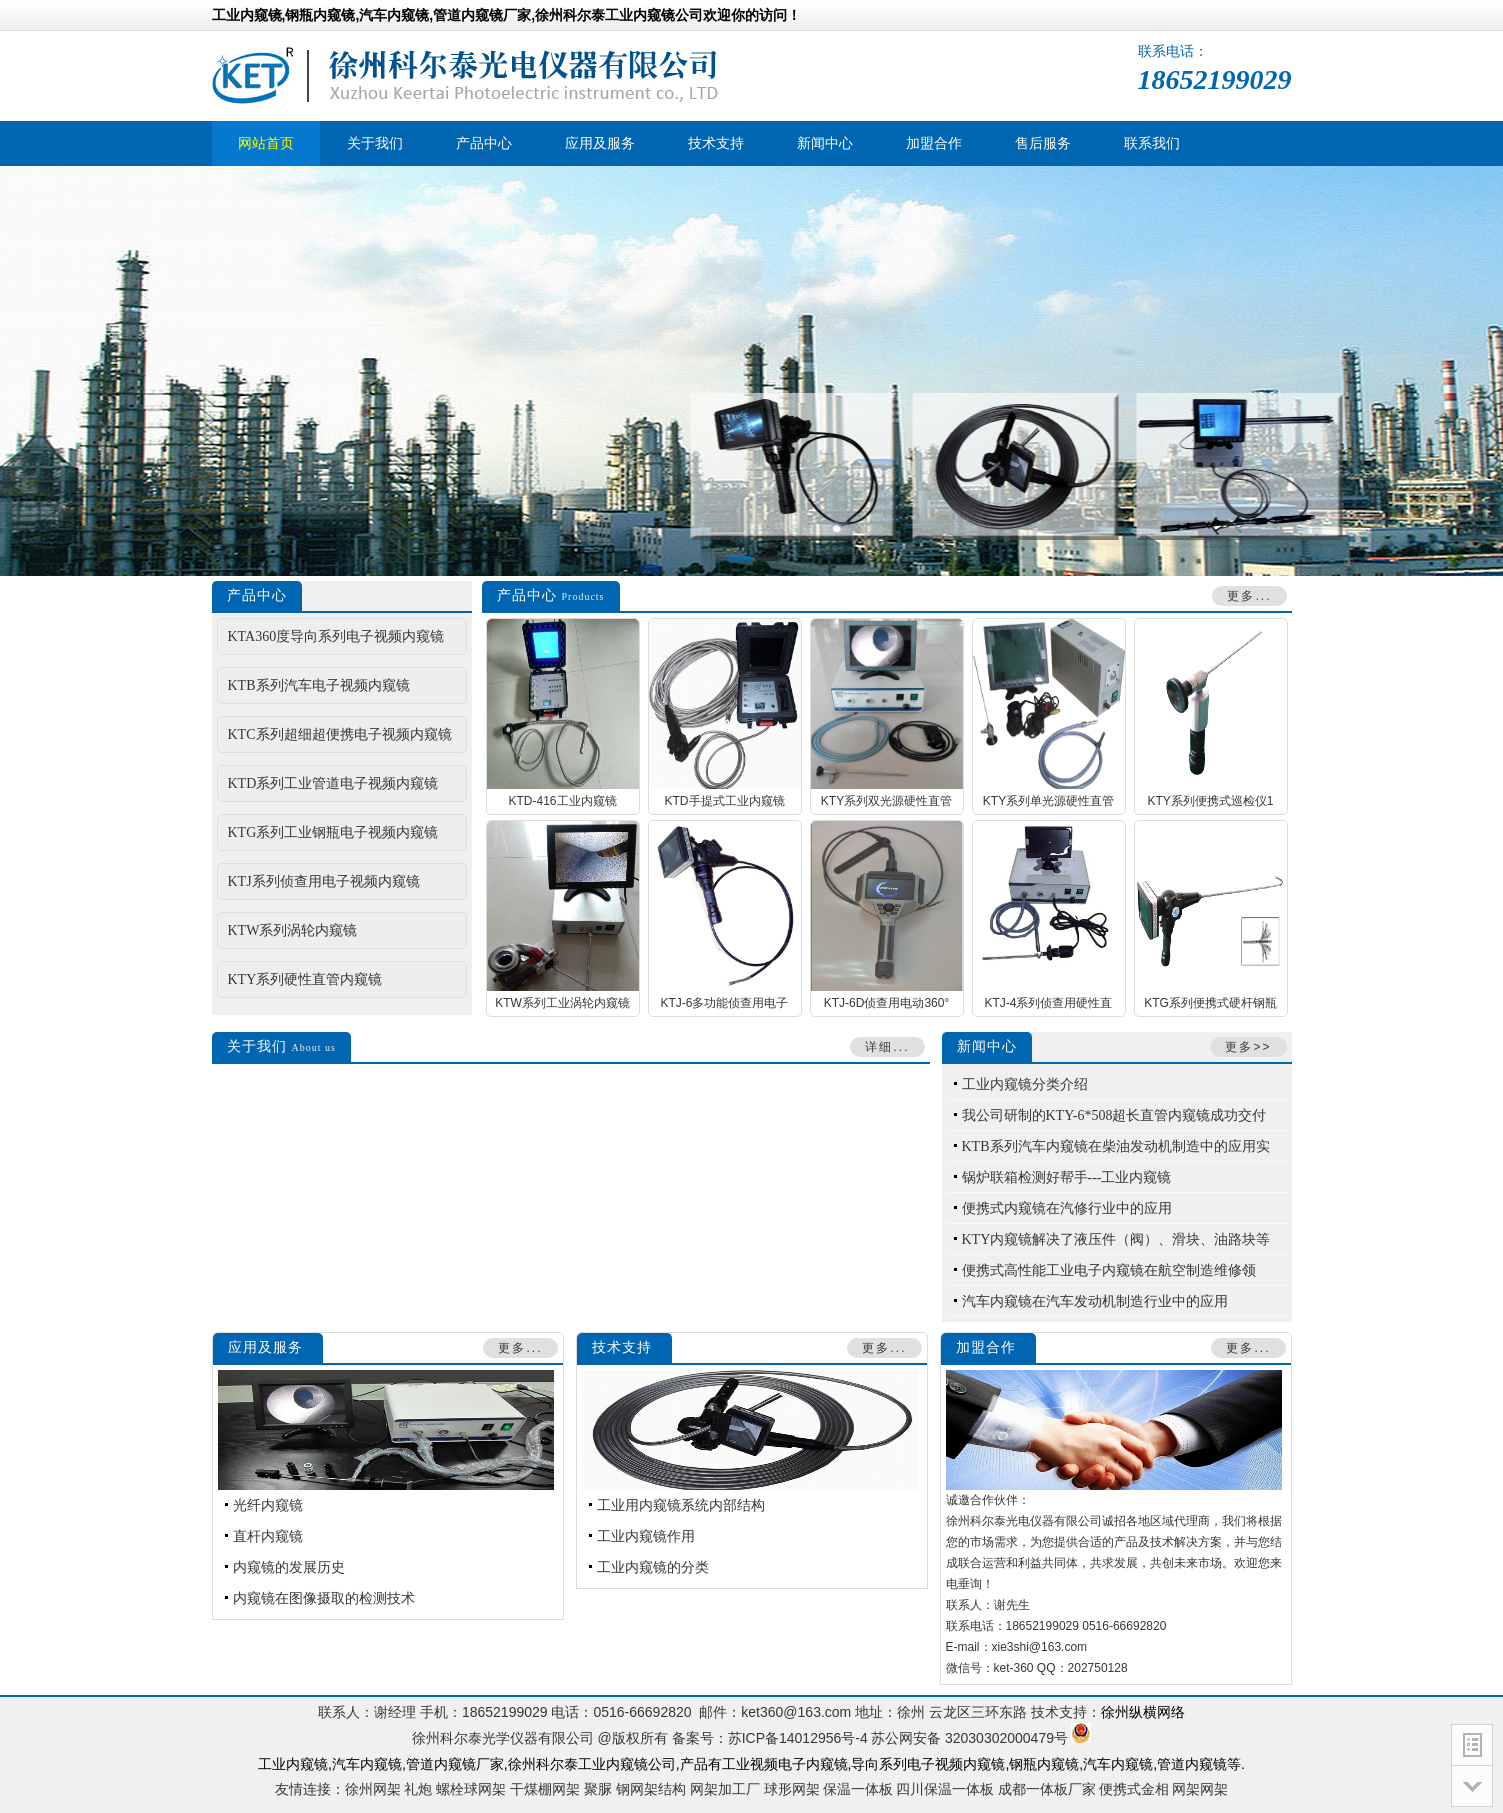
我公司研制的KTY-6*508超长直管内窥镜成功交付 (1114, 1115)
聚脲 (598, 1789)
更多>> (1248, 1047)
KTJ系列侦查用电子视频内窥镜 (324, 881)
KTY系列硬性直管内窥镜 (305, 979)
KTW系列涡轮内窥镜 (293, 930)
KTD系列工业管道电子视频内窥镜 (333, 783)
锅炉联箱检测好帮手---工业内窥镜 (1067, 1177)
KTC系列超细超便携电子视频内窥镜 (340, 734)
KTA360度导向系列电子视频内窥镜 (336, 636)
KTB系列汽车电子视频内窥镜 (319, 685)
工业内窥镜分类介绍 (1025, 1084)
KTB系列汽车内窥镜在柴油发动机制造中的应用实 (1116, 1146)
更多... (1249, 596)
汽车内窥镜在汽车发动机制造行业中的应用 (1095, 1301)
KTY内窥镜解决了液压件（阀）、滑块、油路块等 (1116, 1239)
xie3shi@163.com (1040, 1647)
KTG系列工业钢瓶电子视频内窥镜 (333, 832)
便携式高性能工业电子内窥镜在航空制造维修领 (1109, 1270)
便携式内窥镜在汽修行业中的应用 (1067, 1208)
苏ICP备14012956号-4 (798, 1738)
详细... (887, 1047)
